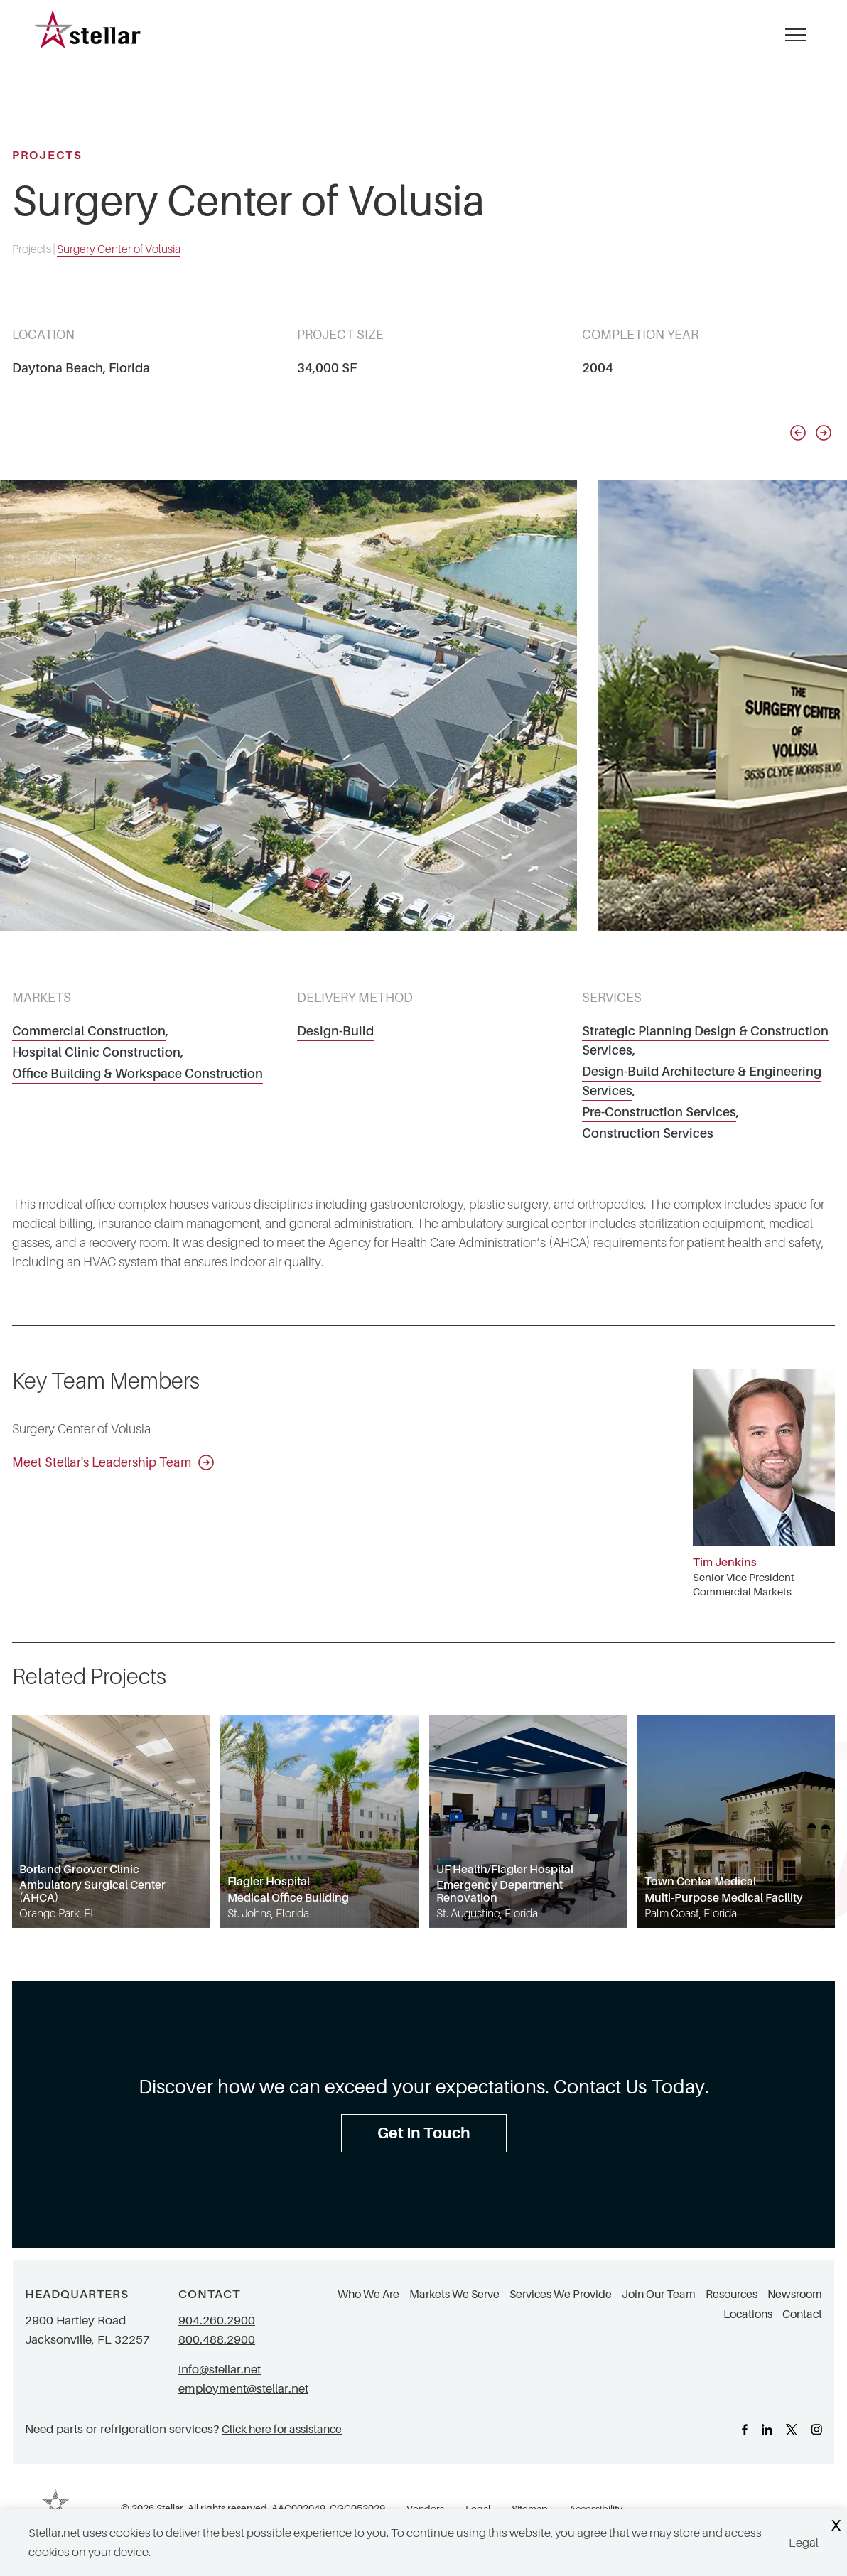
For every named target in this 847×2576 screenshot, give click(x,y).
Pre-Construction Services (659, 1112)
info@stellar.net (219, 2369)
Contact (802, 2314)
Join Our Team (659, 2294)
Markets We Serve (454, 2294)
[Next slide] (823, 433)
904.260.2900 (216, 2320)
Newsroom (794, 2294)
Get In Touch (423, 2133)
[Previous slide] (798, 433)
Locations (747, 2314)
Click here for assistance (282, 2429)
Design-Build (335, 1031)
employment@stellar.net (243, 2389)
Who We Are (368, 2294)
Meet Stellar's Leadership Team (113, 1462)
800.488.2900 (216, 2339)
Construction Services (647, 1133)
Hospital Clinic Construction (96, 1052)
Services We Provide (560, 2294)
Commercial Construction (89, 1031)
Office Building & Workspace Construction (137, 1074)
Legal (804, 2543)
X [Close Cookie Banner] (835, 2526)
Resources (731, 2294)
